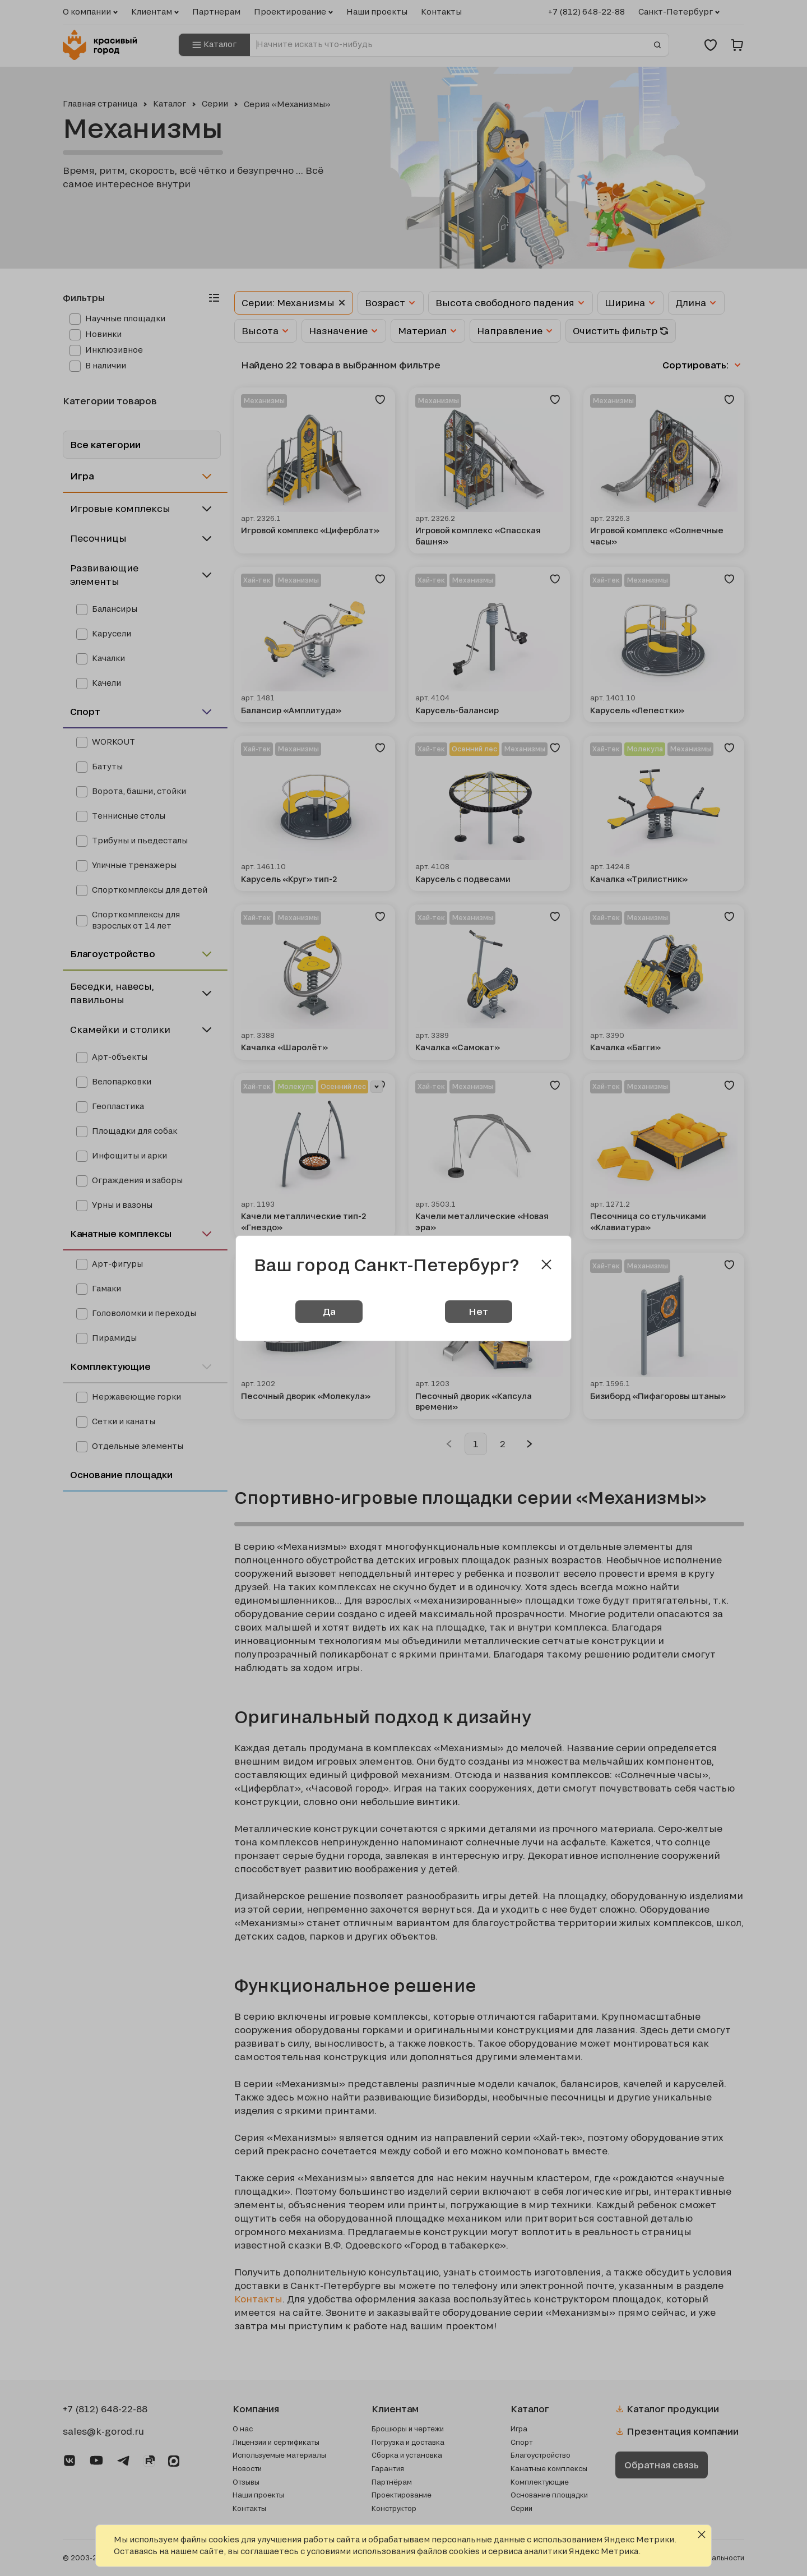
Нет (478, 1311)
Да (329, 1311)
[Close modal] (546, 1264)
